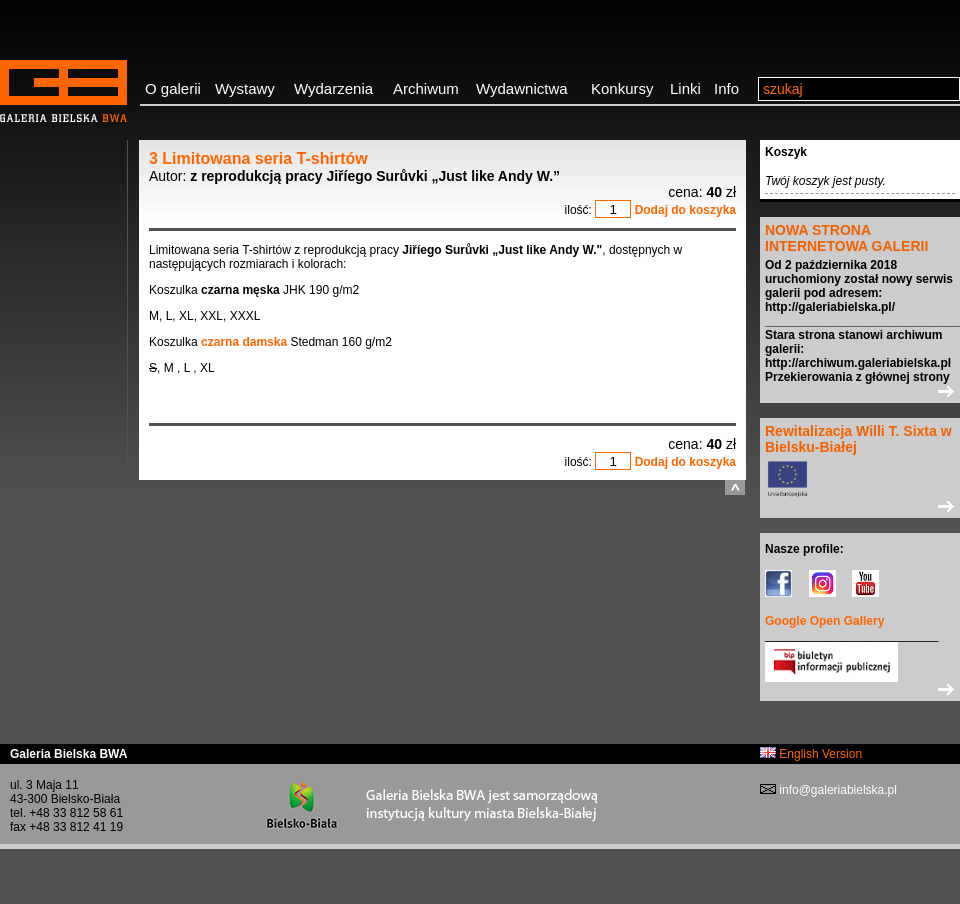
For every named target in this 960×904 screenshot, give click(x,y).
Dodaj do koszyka (685, 210)
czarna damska (244, 342)
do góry (735, 487)
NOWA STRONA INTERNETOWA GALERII (846, 238)
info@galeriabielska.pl (836, 790)
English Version (811, 754)
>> (860, 391)
